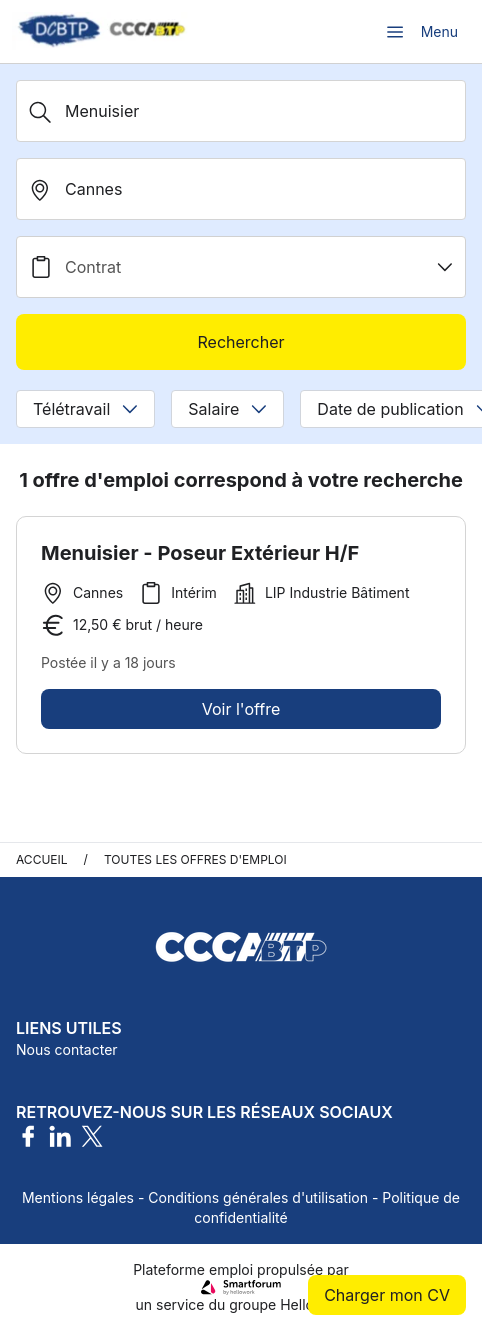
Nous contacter (67, 1049)
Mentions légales (78, 1197)
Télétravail (85, 409)
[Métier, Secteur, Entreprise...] (241, 111)
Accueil (42, 859)
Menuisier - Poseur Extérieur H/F (200, 553)
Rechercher (240, 342)
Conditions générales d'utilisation (258, 1197)
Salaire (227, 409)
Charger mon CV (387, 1295)
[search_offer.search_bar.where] (241, 189)
